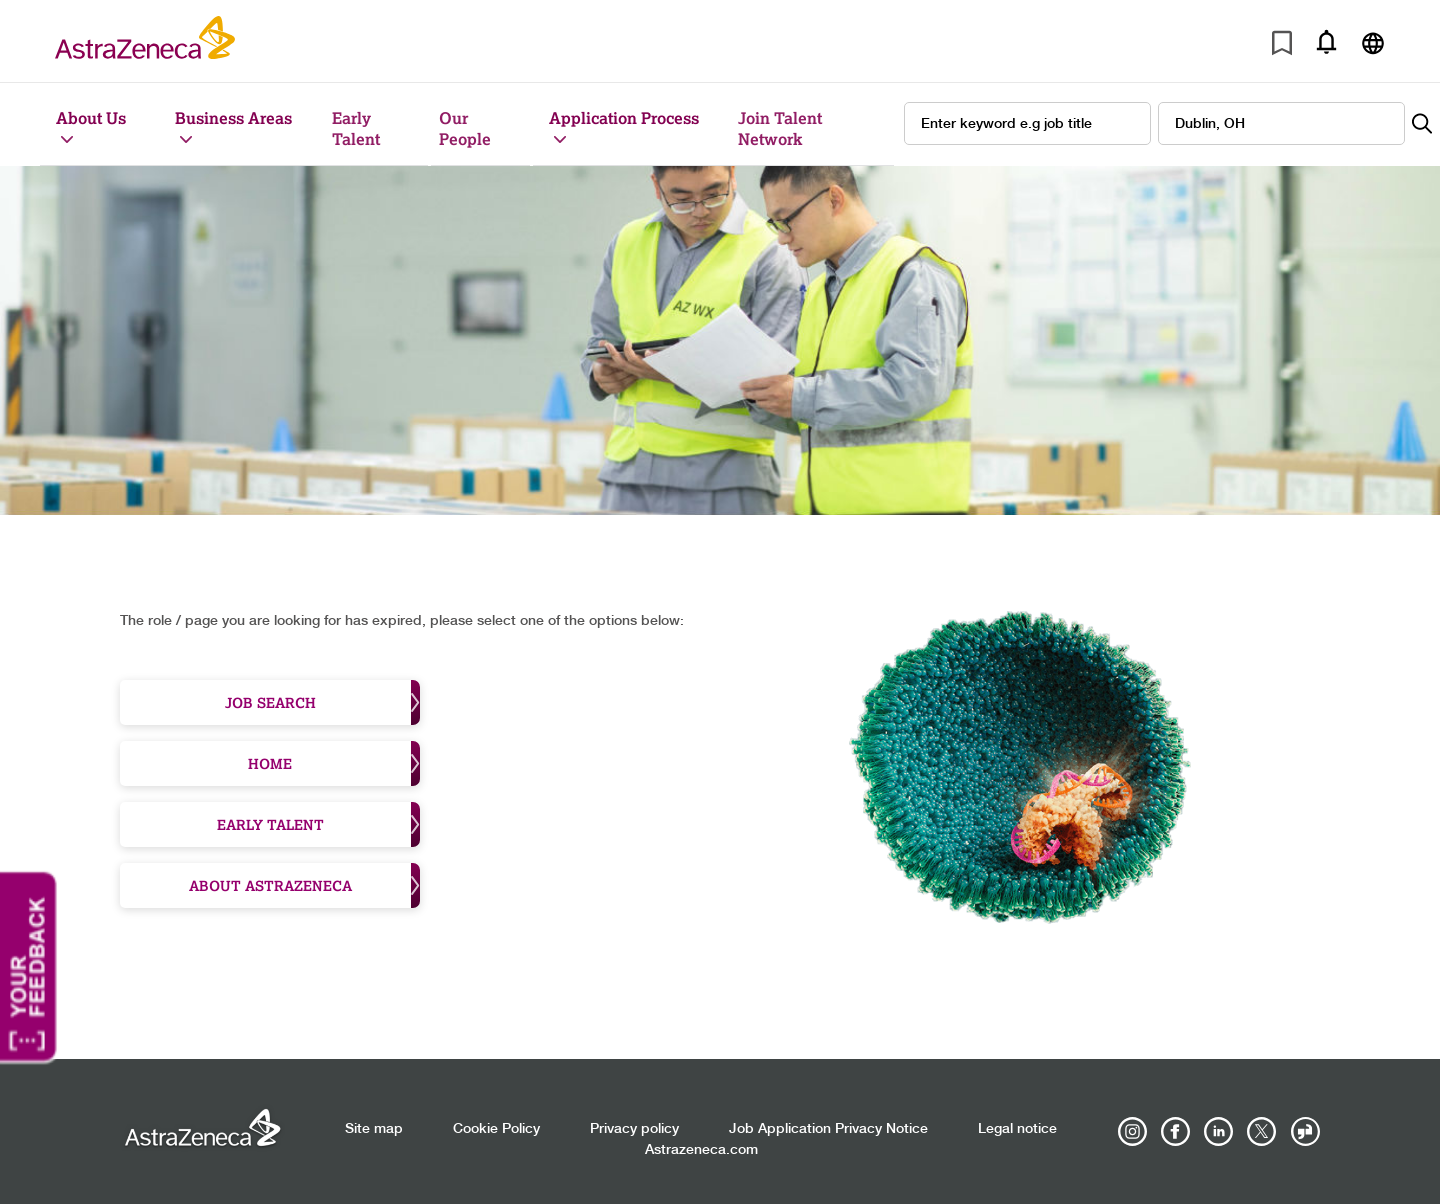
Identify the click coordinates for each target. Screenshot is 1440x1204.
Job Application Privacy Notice (828, 1129)
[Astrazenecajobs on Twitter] (1262, 1132)
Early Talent (356, 128)
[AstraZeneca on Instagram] (1133, 1132)
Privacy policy (634, 1129)
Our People (465, 128)
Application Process (624, 117)
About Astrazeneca (305, 885)
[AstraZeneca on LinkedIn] (1219, 1132)
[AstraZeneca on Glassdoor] (1305, 1132)
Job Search (323, 702)
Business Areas (233, 117)
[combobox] (1281, 123)
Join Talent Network (780, 128)
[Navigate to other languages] (1372, 41)
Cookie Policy (496, 1129)
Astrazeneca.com (701, 1150)
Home (334, 763)
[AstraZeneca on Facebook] (1176, 1132)
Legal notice (1017, 1129)
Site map (374, 1129)
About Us (91, 117)
